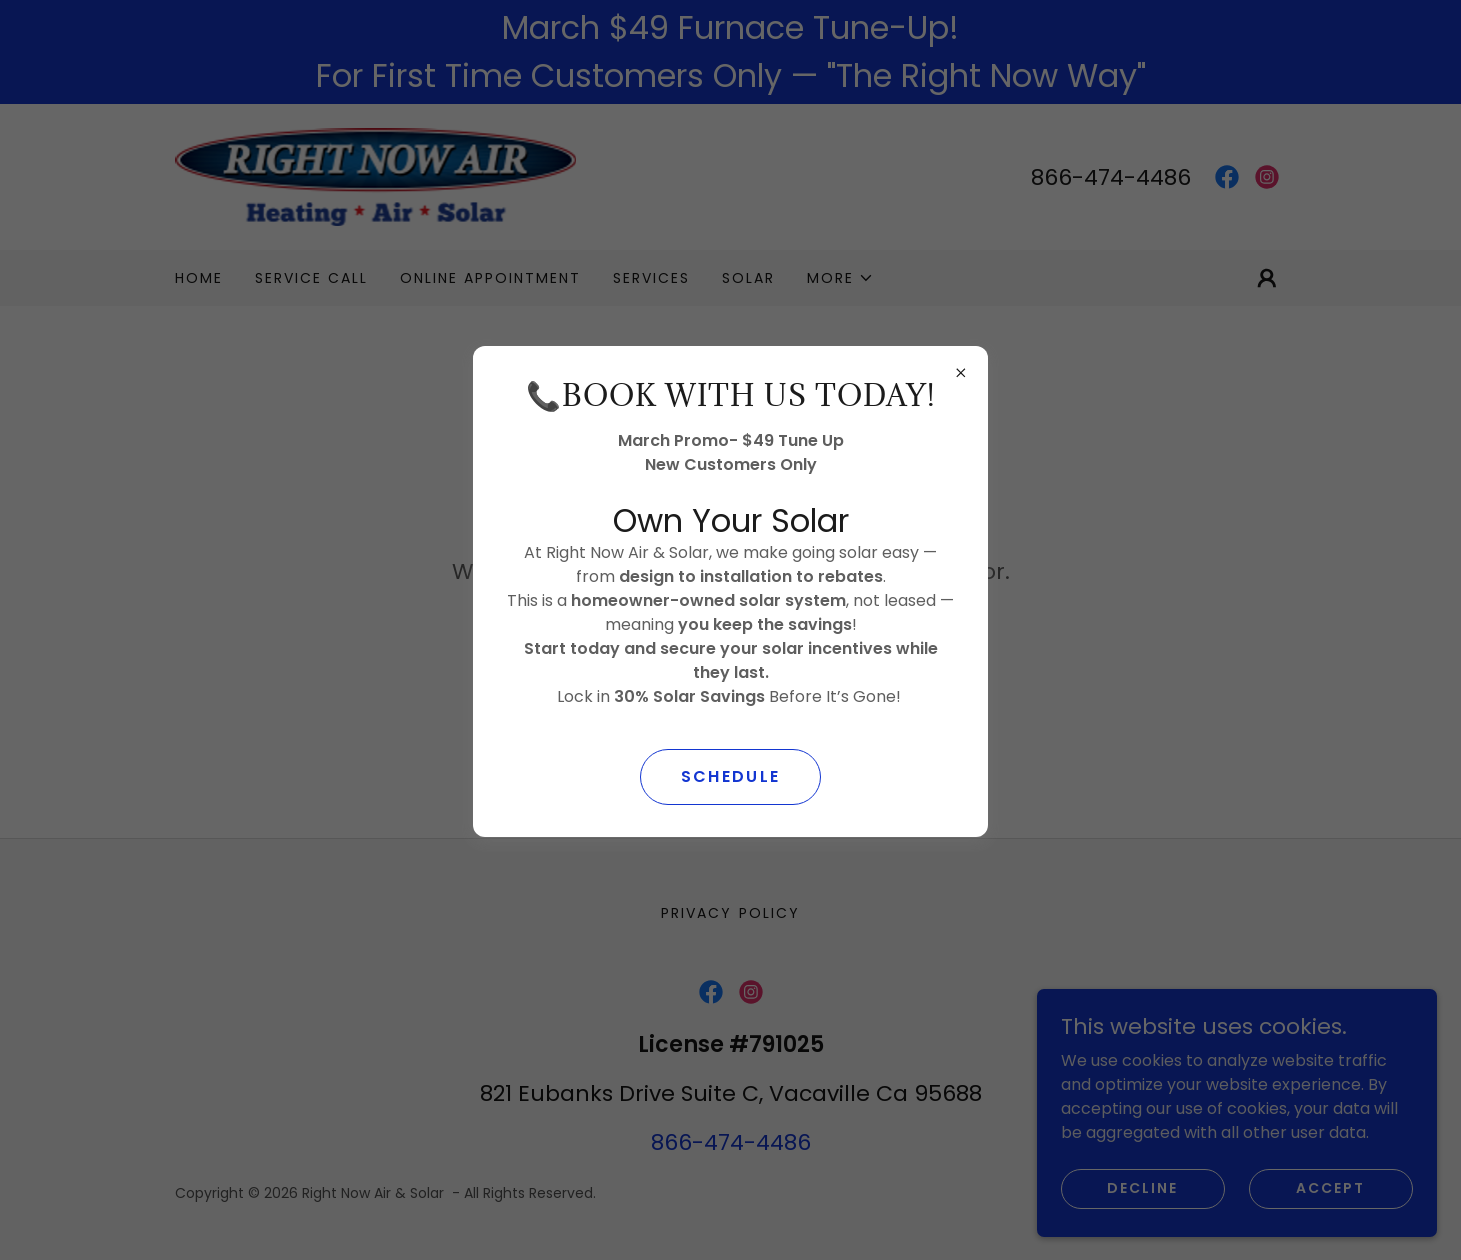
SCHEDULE (730, 776)
